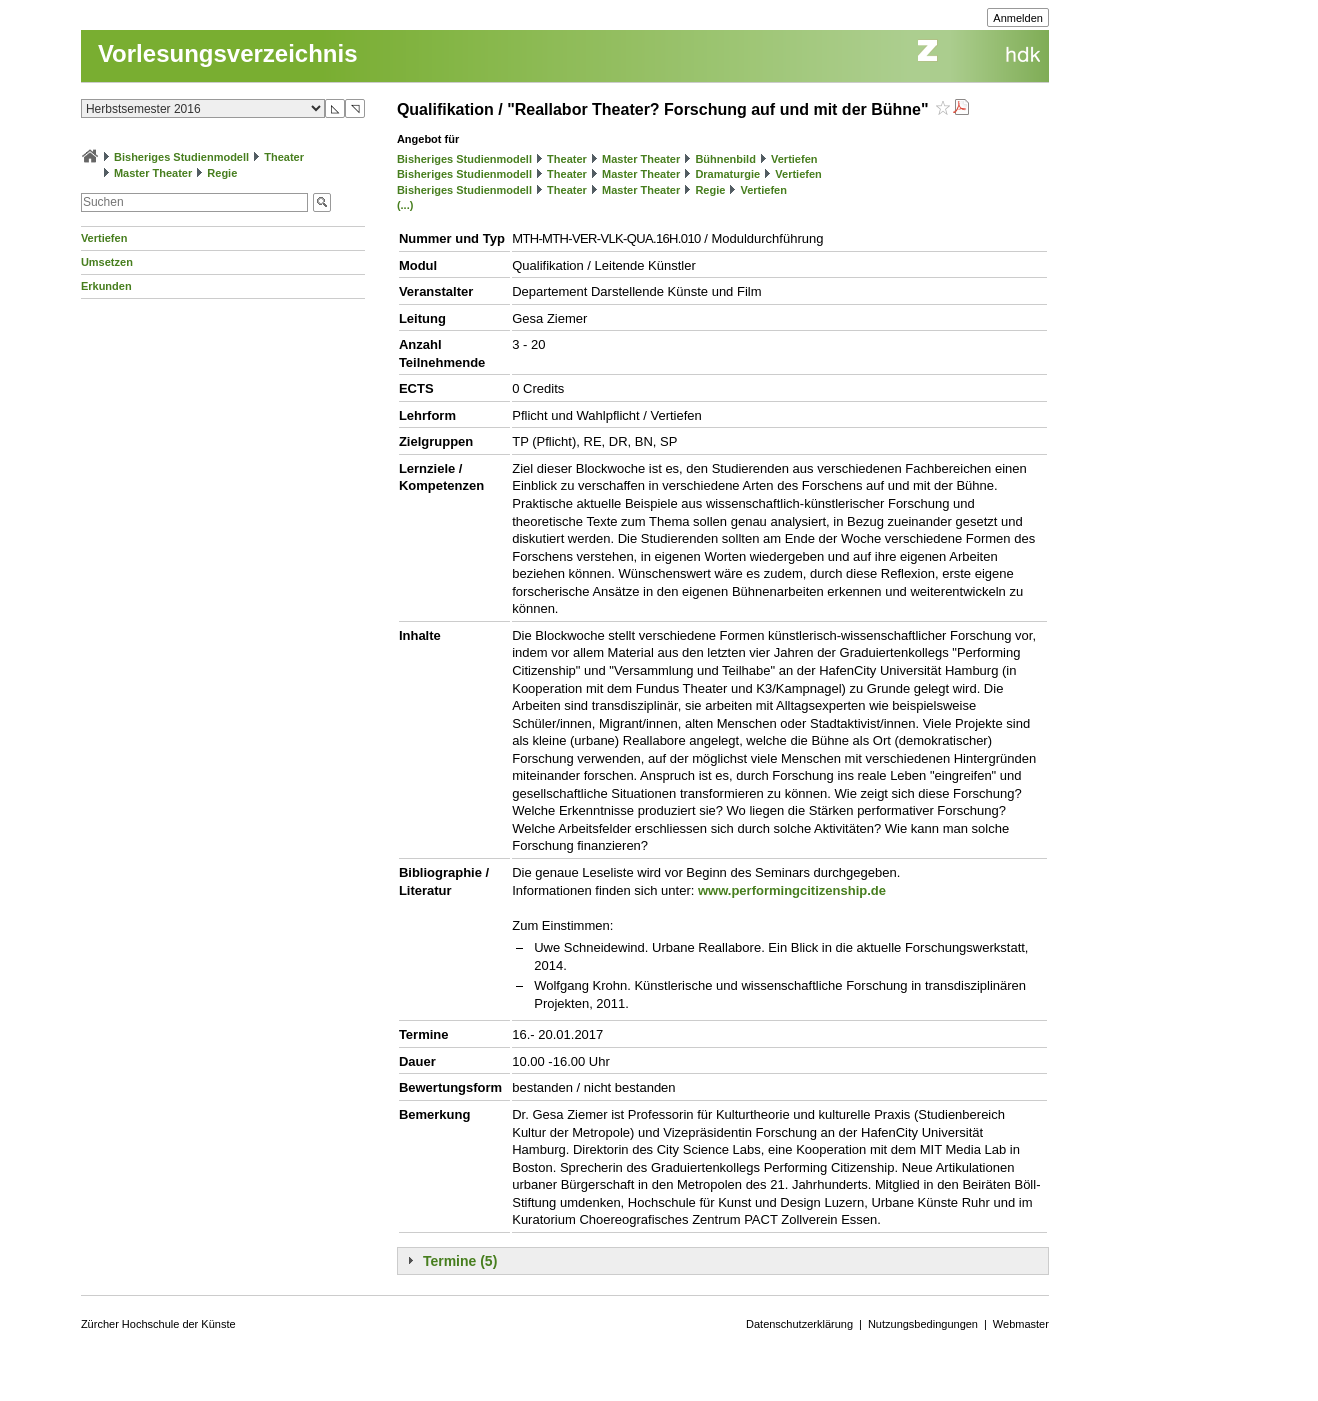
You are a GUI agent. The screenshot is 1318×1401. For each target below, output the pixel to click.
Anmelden (1018, 18)
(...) (405, 205)
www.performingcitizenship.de (792, 890)
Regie (222, 173)
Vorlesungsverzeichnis (228, 53)
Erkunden (106, 286)
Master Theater (153, 173)
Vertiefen (104, 238)
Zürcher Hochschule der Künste (158, 1324)
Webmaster (1021, 1324)
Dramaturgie (727, 174)
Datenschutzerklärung (799, 1324)
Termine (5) (460, 1261)
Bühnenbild (725, 159)
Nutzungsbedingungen (923, 1324)
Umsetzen (107, 262)
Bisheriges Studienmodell (181, 157)
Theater (284, 157)
